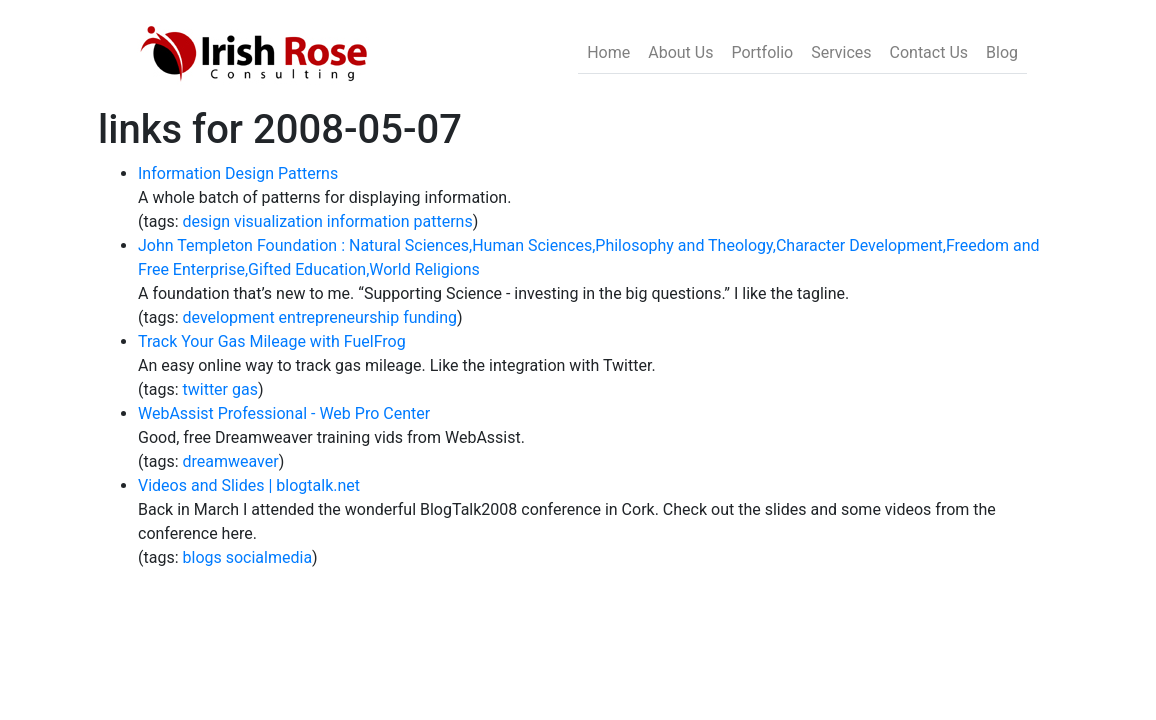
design (206, 221)
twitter (206, 389)
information (368, 221)
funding (430, 317)
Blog (1002, 52)
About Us (680, 52)
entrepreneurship (339, 317)
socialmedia (269, 557)
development (229, 317)
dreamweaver (231, 461)
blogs (202, 557)
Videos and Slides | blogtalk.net (249, 485)
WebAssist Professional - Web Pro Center (284, 413)
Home (608, 52)
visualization (278, 221)
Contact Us (929, 52)
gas (245, 389)
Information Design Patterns (238, 173)
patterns (442, 221)
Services (841, 52)
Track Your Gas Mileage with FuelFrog (272, 341)
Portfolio (762, 52)
